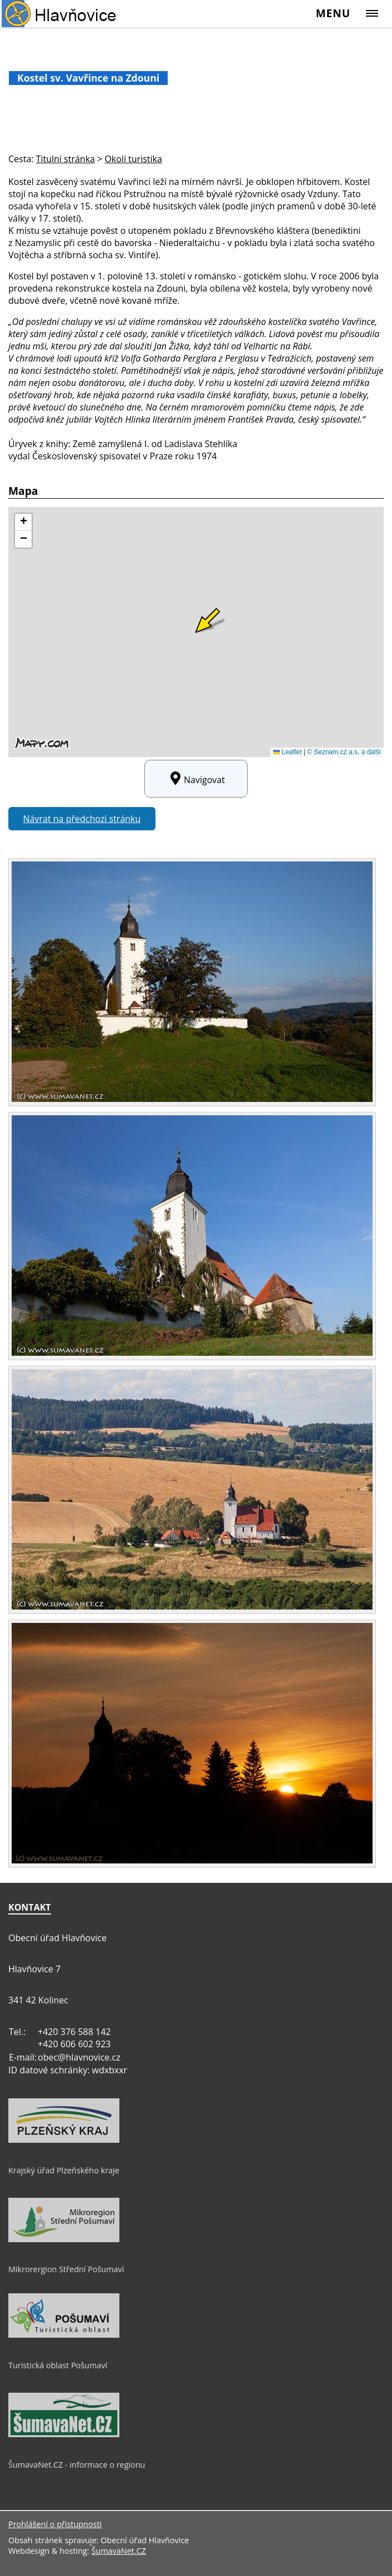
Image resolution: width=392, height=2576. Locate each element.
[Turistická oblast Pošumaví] (63, 2335)
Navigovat (196, 778)
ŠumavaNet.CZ (118, 2550)
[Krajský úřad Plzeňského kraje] (63, 2140)
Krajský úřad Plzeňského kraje (63, 2170)
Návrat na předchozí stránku (82, 819)
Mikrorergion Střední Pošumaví (66, 2269)
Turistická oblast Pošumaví (57, 2365)
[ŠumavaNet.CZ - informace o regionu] (63, 2434)
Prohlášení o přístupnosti (55, 2524)
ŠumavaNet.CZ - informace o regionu (76, 2464)
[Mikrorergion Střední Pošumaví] (63, 2239)
